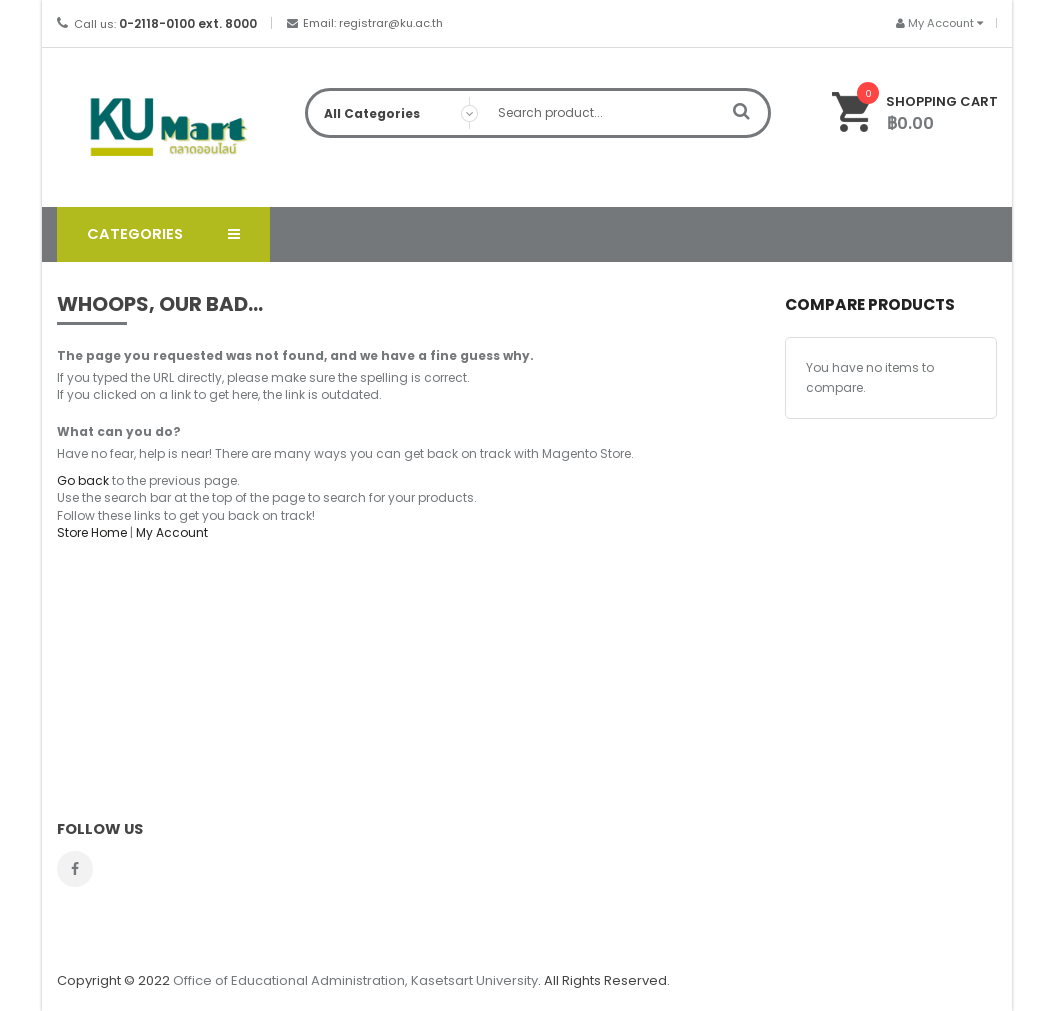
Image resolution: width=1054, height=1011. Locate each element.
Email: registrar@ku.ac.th (373, 23)
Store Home (92, 532)
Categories (135, 234)
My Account (172, 532)
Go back (83, 480)
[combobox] (538, 113)
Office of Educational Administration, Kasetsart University (355, 980)
